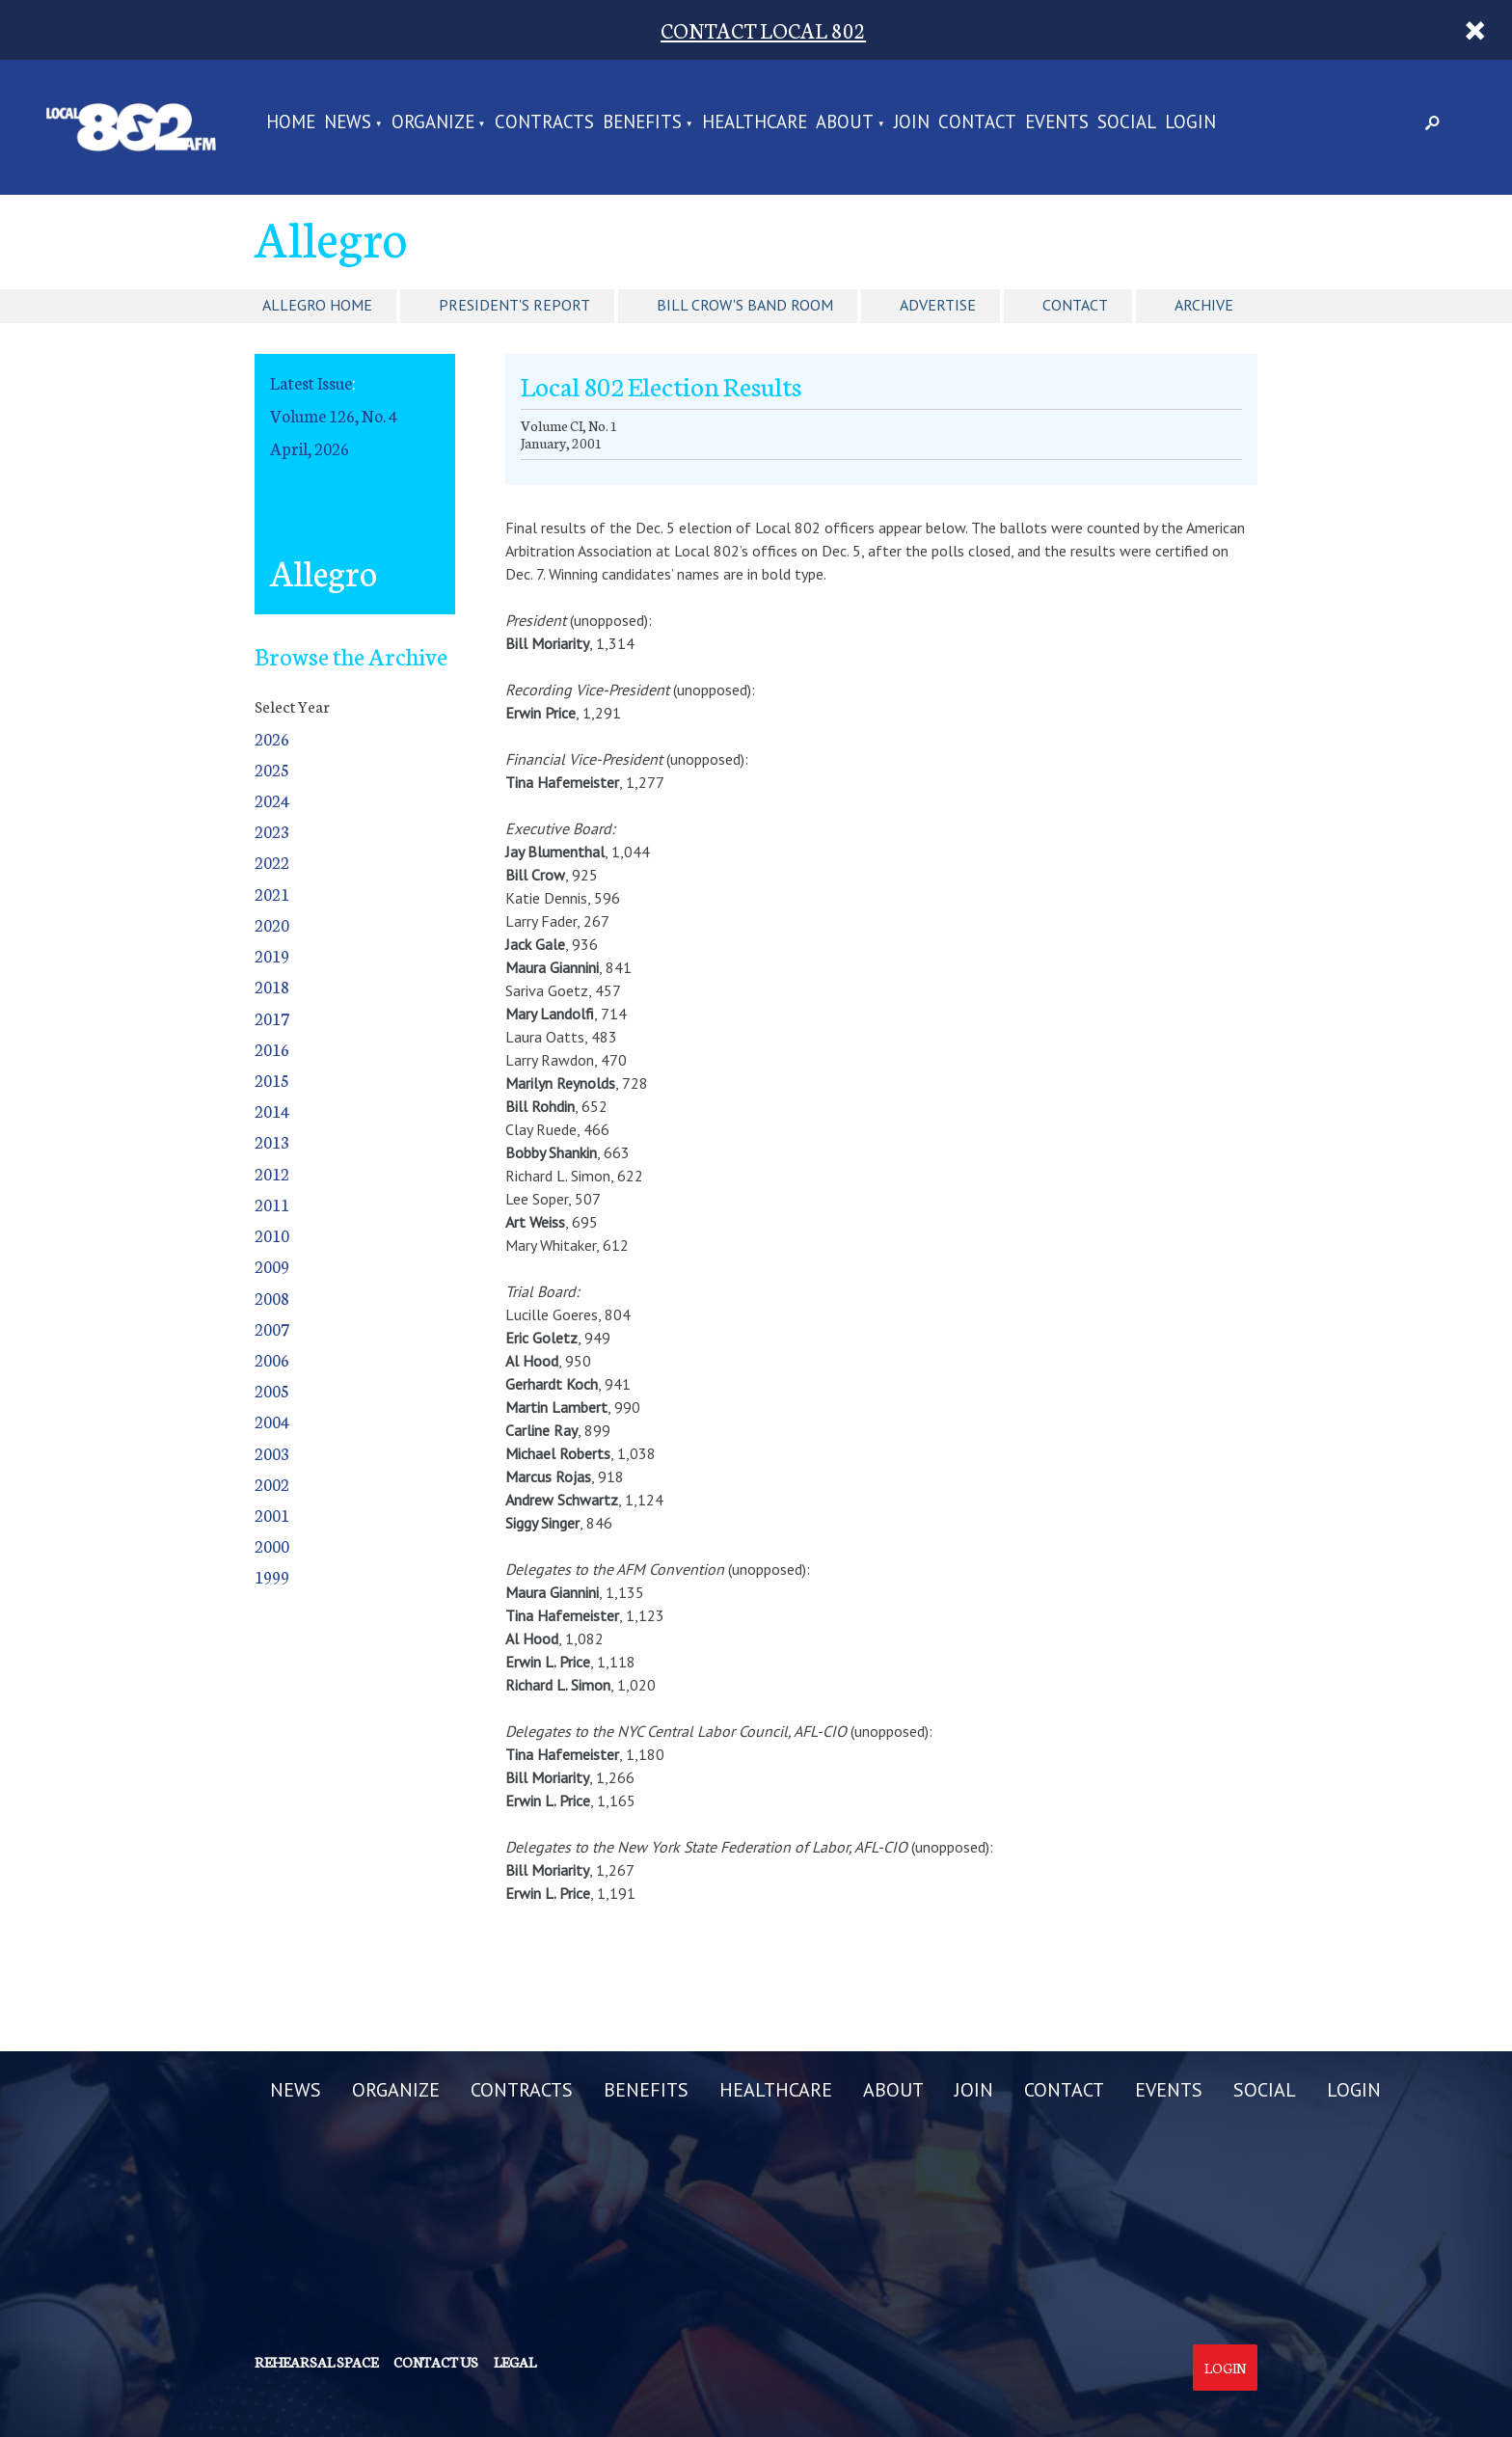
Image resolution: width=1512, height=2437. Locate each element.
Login (1225, 2367)
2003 (272, 1453)
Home (290, 123)
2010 (272, 1235)
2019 (272, 955)
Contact (1075, 304)
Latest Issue (311, 382)
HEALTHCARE (754, 123)
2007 (272, 1328)
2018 (272, 986)
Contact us (435, 2361)
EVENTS (1057, 123)
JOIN (912, 123)
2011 (272, 1204)
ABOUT (845, 123)
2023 (272, 831)
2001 (272, 1515)
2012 (272, 1173)
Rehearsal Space (316, 2361)
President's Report (514, 304)
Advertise (938, 304)
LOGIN (1190, 123)
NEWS (347, 123)
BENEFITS (642, 123)
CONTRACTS (544, 123)
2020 (272, 924)
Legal (515, 2361)
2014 (272, 1110)
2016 (272, 1049)
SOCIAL (1126, 123)
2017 (272, 1018)
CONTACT (977, 123)
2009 (272, 1266)
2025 (272, 769)
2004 (272, 1421)
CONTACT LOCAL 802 (763, 29)
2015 (272, 1080)
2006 (272, 1359)
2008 (272, 1298)
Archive (1203, 304)
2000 (272, 1545)
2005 (272, 1390)
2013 (272, 1141)
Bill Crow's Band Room (745, 304)
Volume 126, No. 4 (333, 415)
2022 (272, 862)
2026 (272, 738)
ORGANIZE (433, 123)
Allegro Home (317, 304)
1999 (272, 1576)
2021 (272, 893)
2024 (272, 800)
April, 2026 (309, 448)
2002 (272, 1484)
